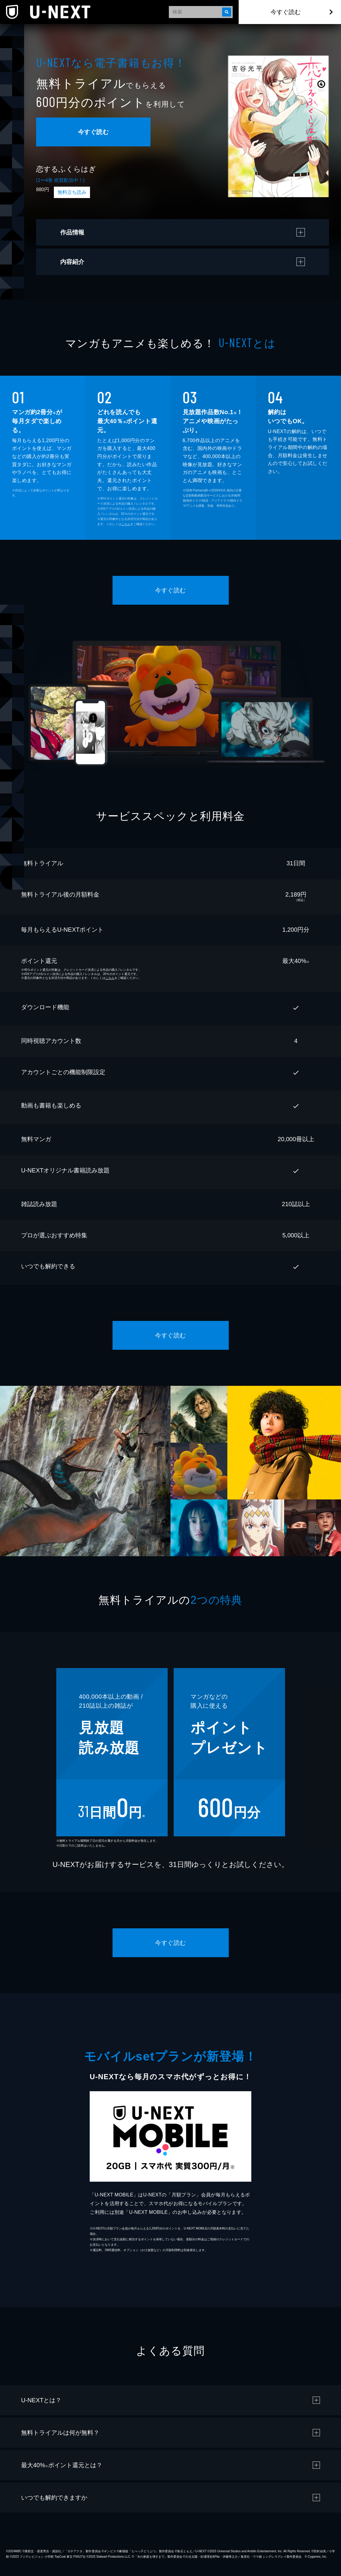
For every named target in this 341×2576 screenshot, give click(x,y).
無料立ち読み (71, 192)
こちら (125, 524)
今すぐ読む (286, 12)
